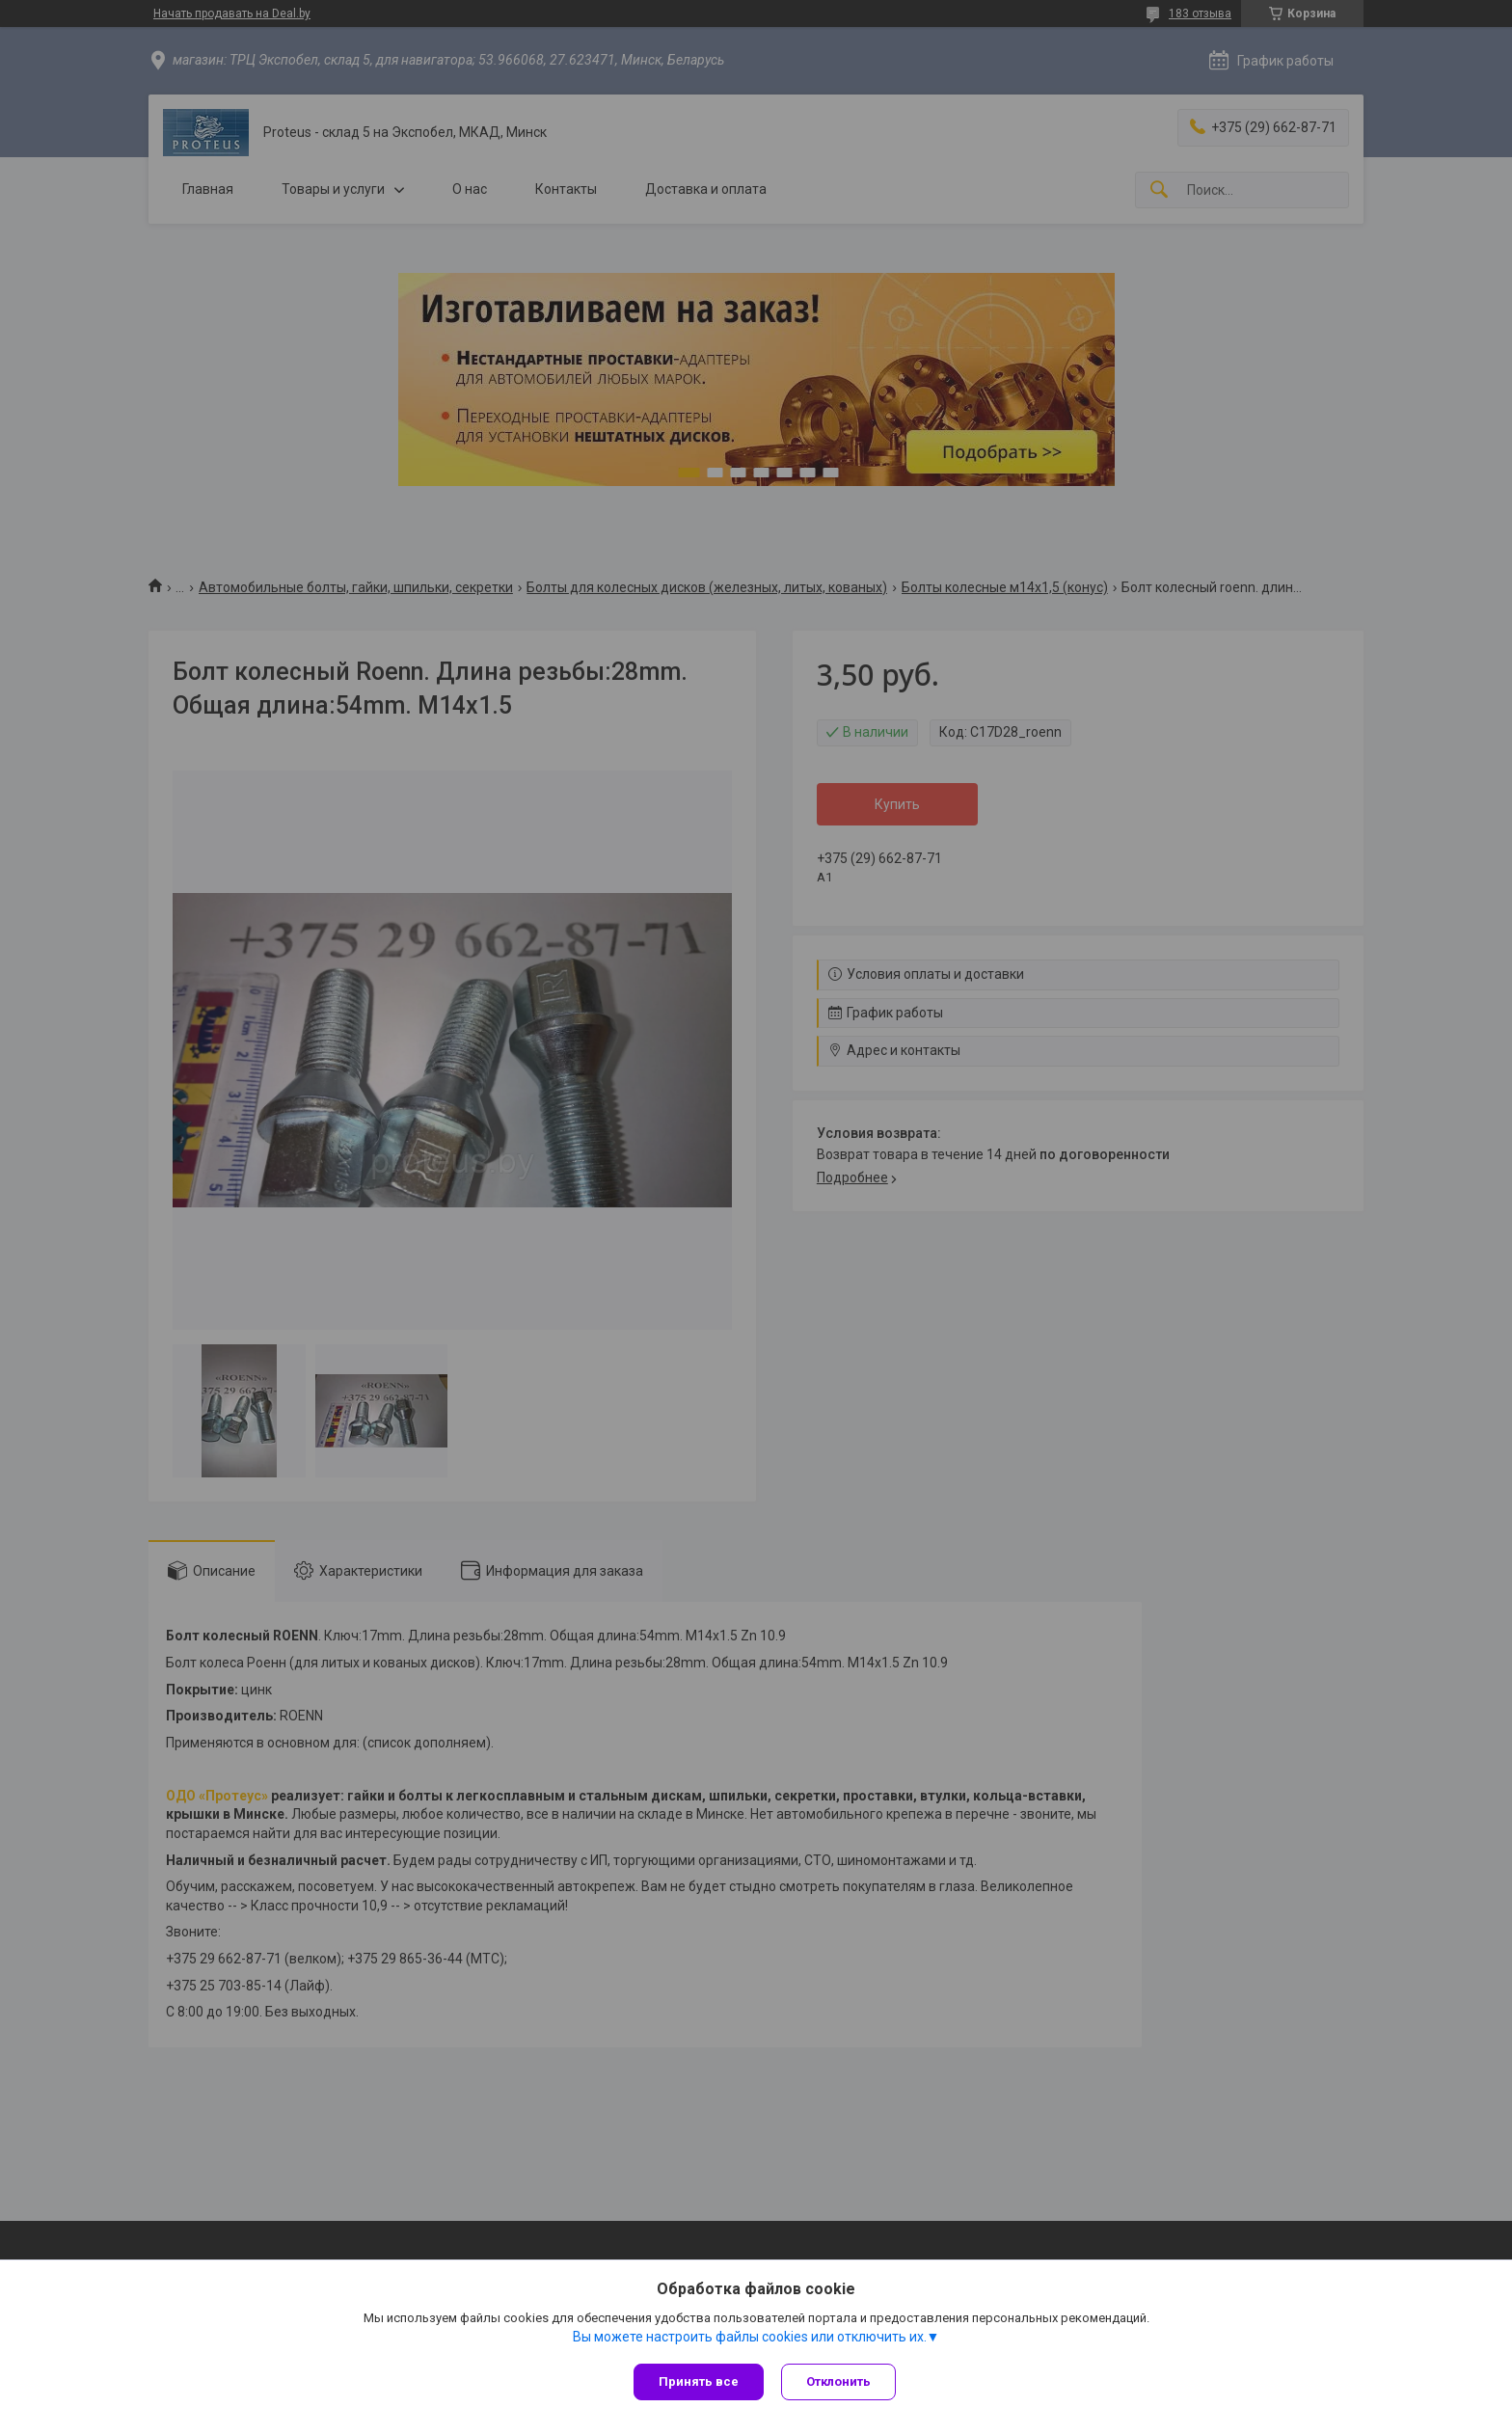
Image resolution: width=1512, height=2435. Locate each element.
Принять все (699, 2381)
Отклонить (840, 2381)
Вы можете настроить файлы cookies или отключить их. (750, 2337)
